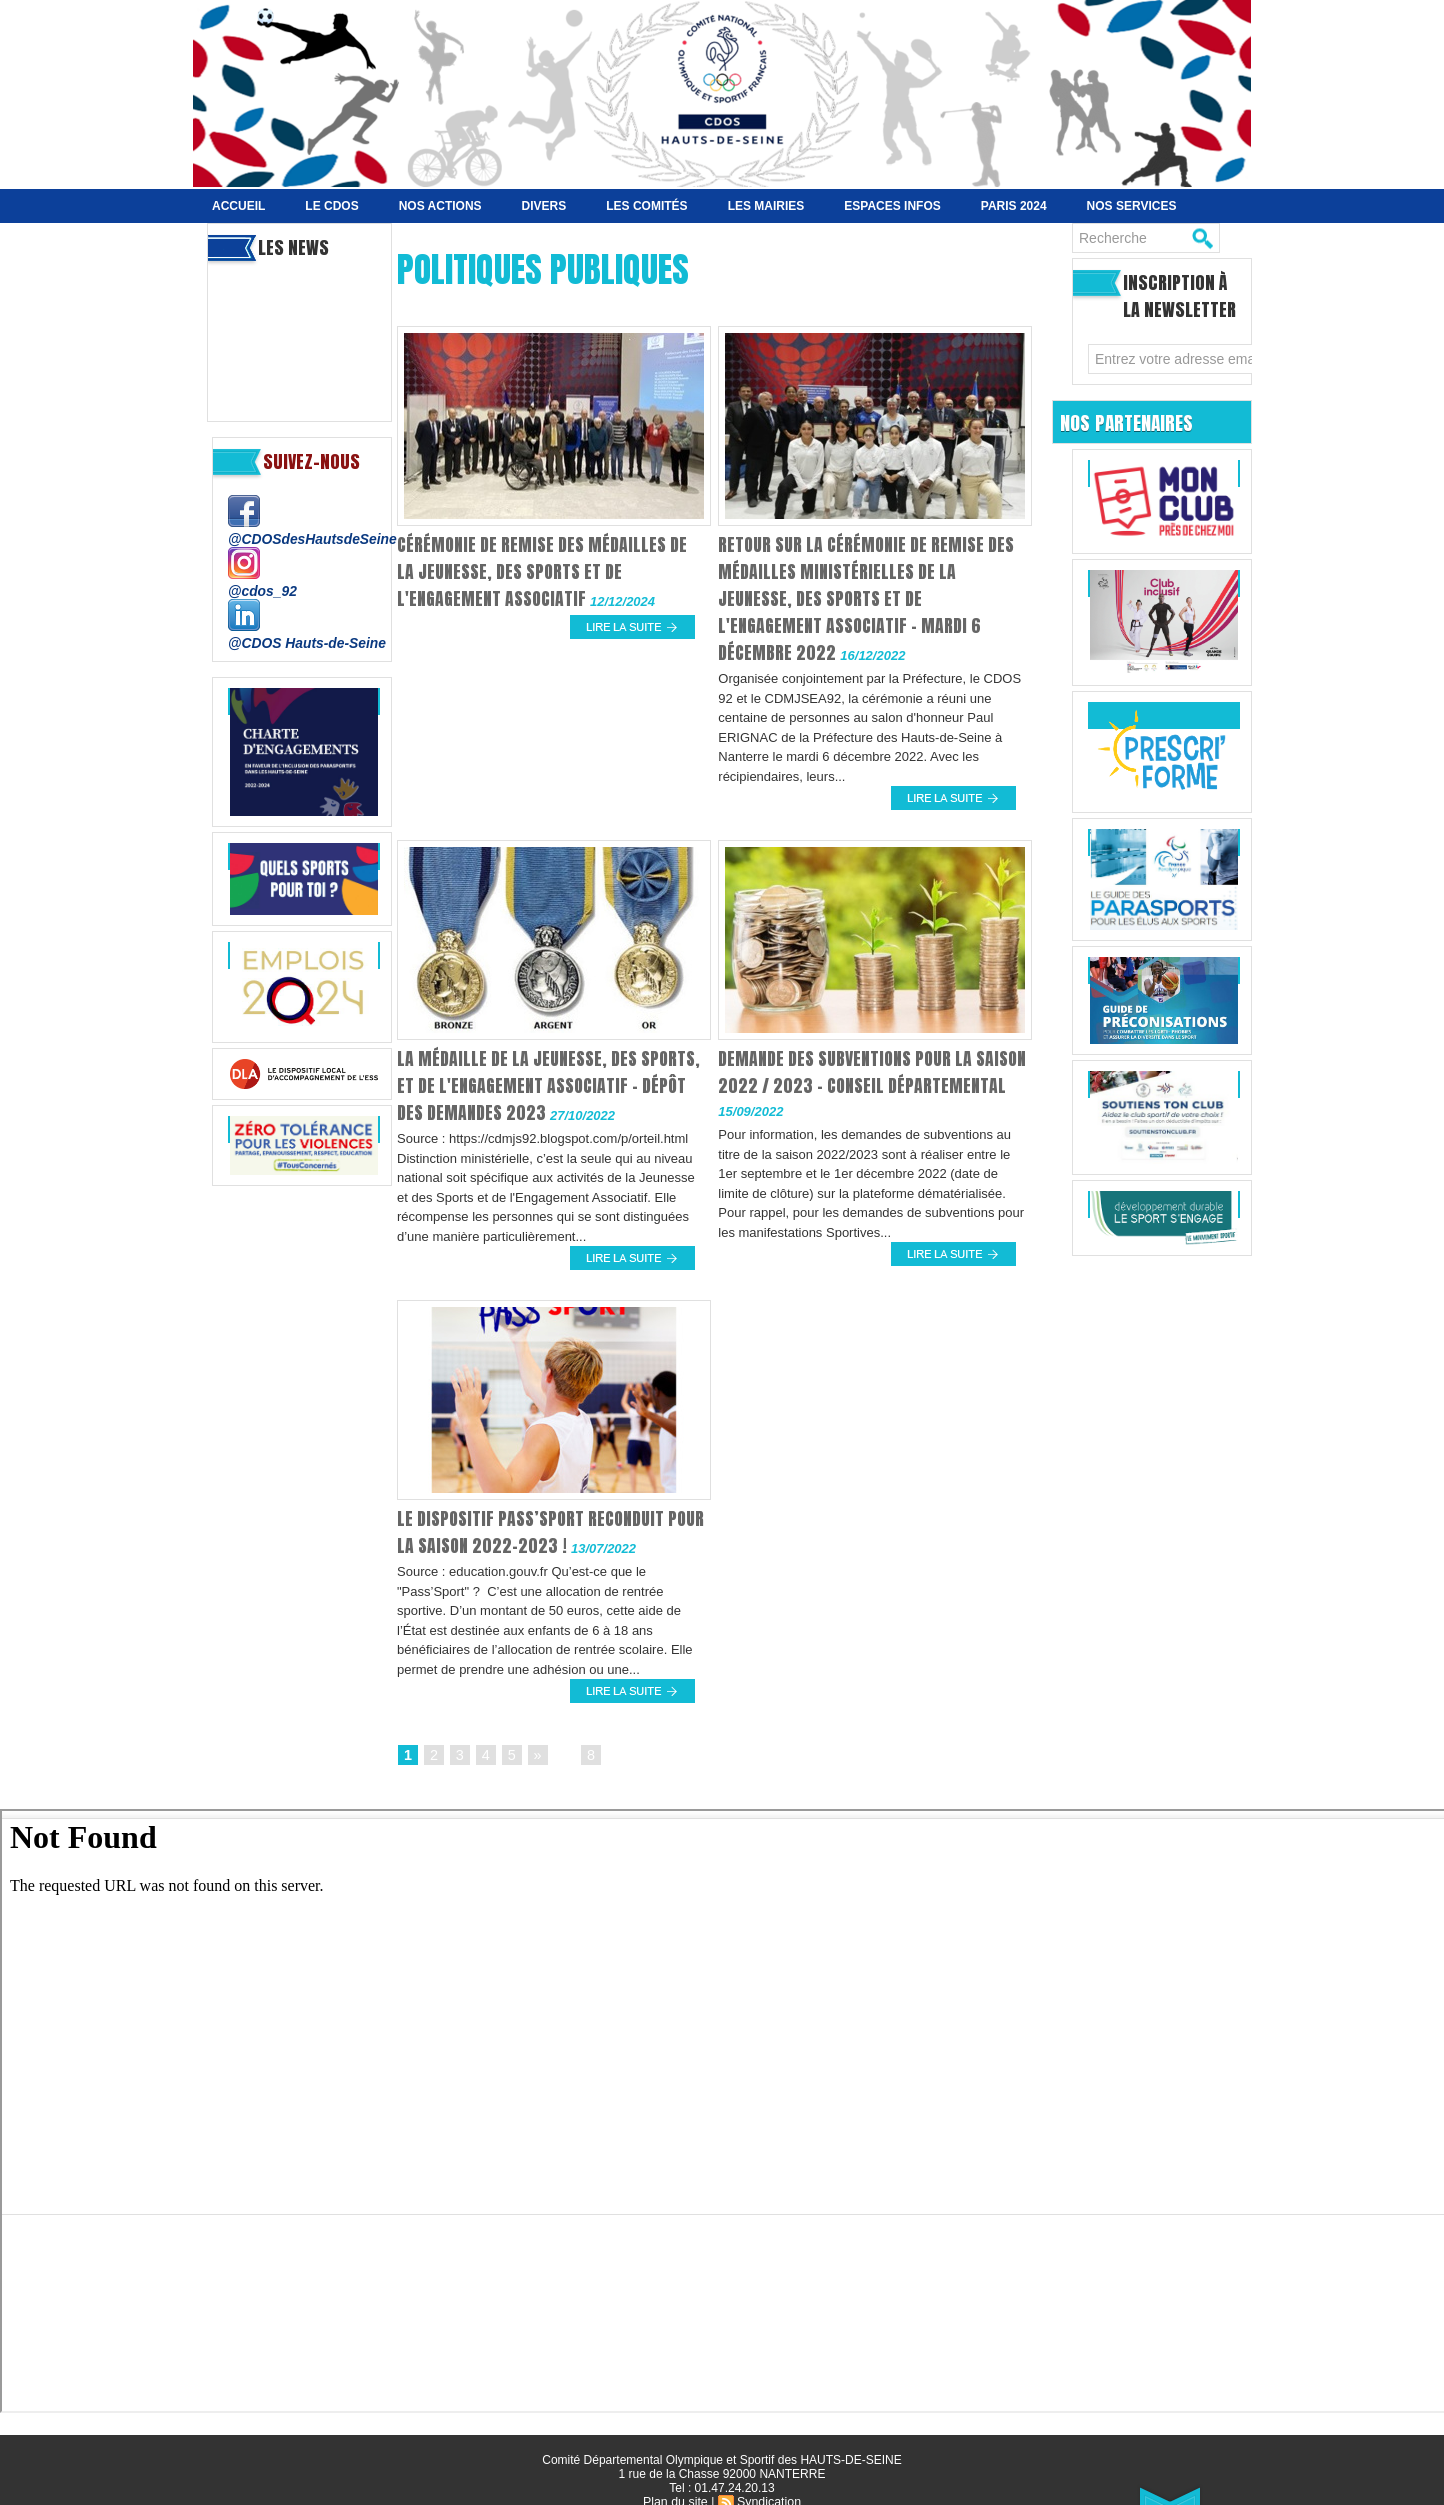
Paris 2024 (1014, 206)
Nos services (1132, 206)
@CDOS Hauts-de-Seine (302, 640)
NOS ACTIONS (440, 206)
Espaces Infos (892, 206)
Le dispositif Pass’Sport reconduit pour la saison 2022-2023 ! (537, 1532)
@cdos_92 (260, 589)
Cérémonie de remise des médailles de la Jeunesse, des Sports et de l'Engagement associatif (547, 571)
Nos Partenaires (1133, 422)
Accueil (238, 206)
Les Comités (646, 206)
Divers (544, 206)
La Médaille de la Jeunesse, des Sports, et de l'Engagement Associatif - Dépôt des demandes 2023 (550, 1085)
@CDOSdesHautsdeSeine (307, 538)
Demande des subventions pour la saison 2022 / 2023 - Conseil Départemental (851, 1085)
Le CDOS (331, 206)
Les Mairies (766, 206)
